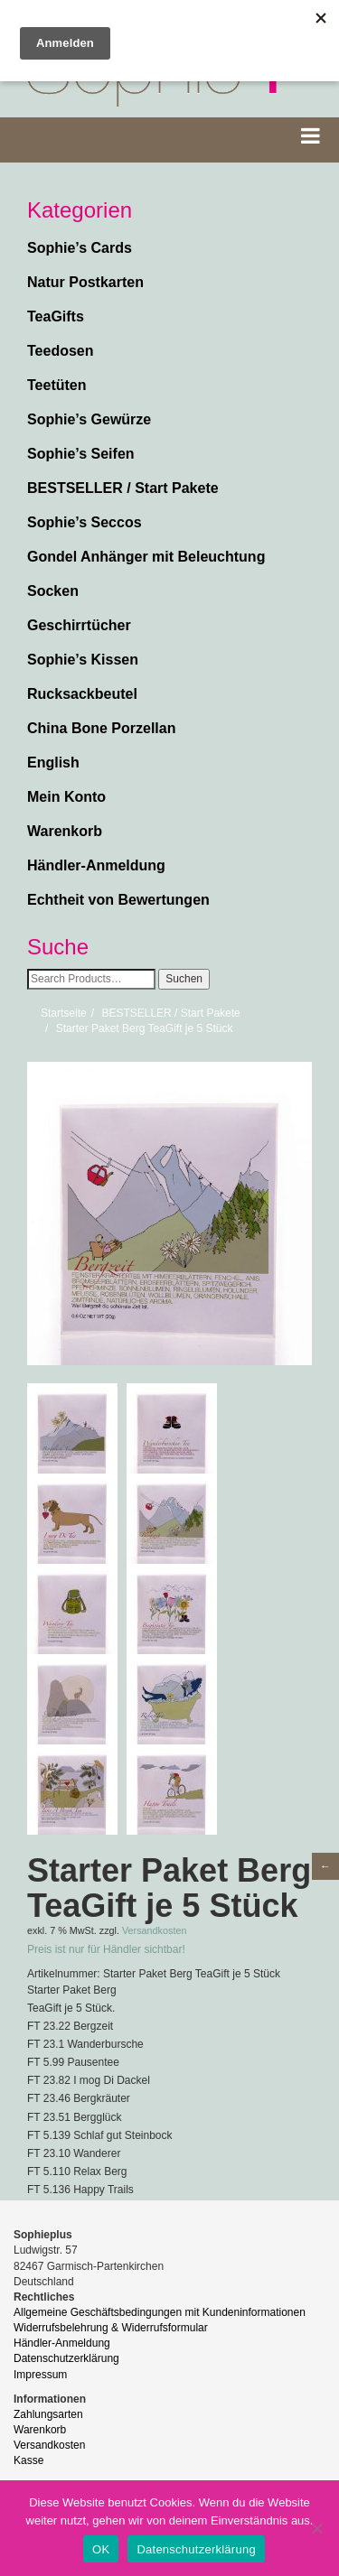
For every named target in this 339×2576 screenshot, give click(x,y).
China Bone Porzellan (101, 728)
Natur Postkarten (85, 282)
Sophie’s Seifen (81, 453)
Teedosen (60, 350)
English (53, 762)
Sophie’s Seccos (84, 522)
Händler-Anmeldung (96, 865)
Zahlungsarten (48, 2414)
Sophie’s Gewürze (89, 419)
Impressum (40, 2374)
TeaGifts (55, 316)
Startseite (64, 1013)
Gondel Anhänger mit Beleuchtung (146, 556)
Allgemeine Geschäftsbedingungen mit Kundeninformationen (160, 2312)
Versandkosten (154, 1930)
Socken (53, 591)
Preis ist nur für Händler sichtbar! (106, 1949)
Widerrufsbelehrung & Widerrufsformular (111, 2327)
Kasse (28, 2460)
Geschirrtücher (79, 625)
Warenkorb (64, 831)
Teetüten (56, 385)
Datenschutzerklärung (66, 2358)
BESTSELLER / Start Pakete (123, 488)
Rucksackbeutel (82, 694)
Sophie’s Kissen (82, 659)
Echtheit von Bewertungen (118, 899)
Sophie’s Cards (79, 248)
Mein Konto (66, 796)
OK (100, 2549)
